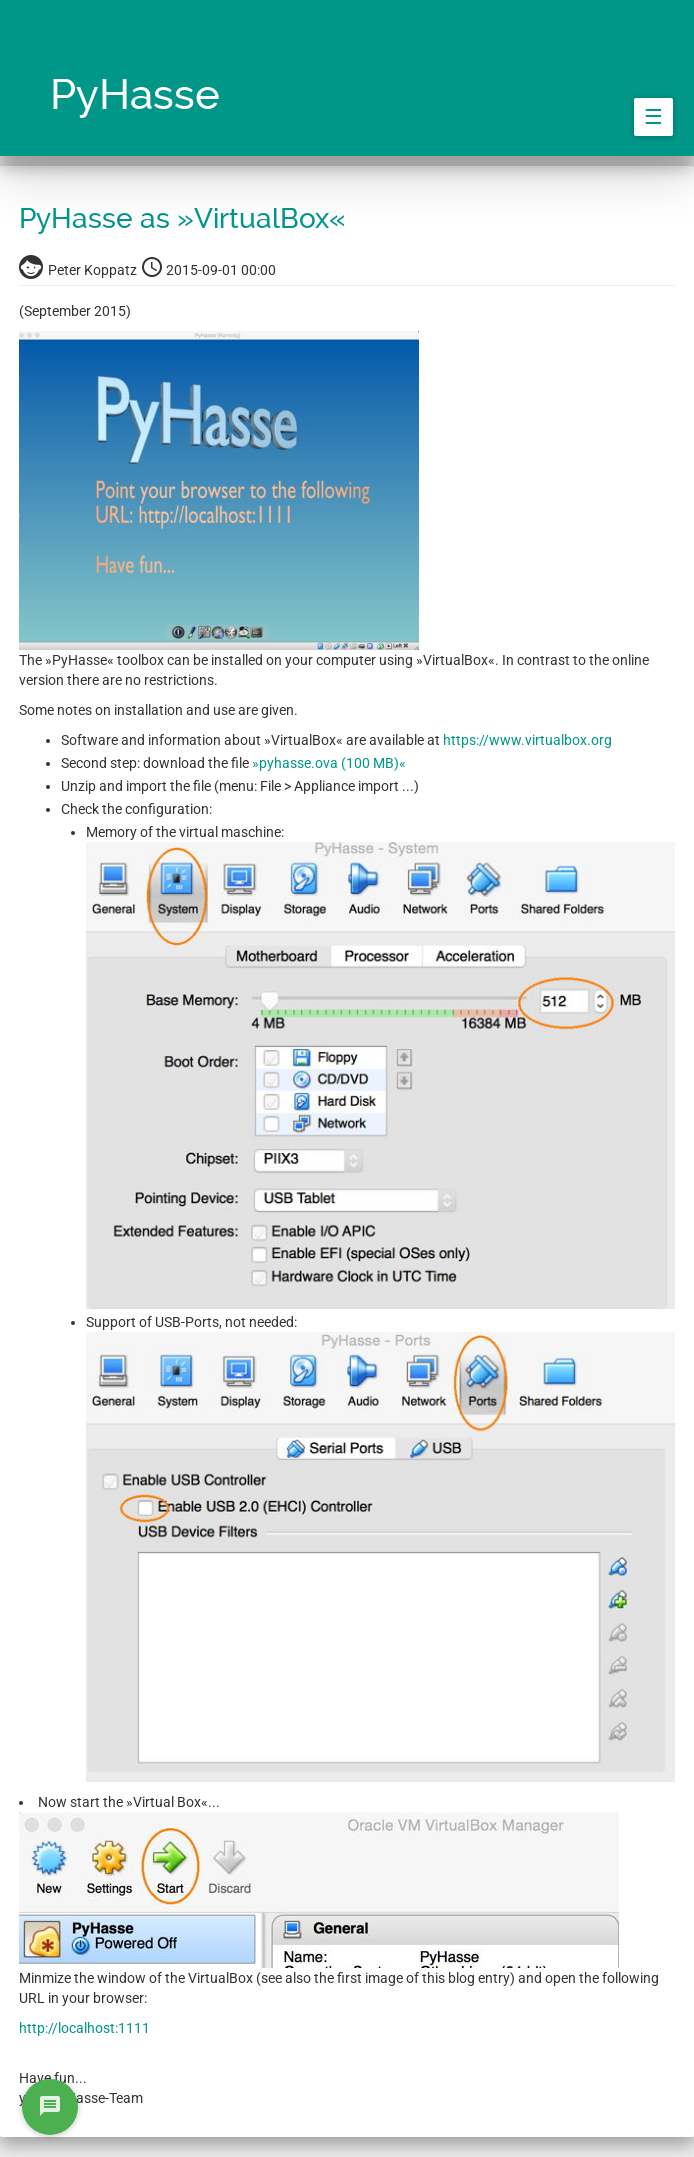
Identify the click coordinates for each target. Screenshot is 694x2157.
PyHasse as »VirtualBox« (182, 218)
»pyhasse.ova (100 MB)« (329, 763)
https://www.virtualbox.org (527, 740)
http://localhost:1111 (84, 2028)
